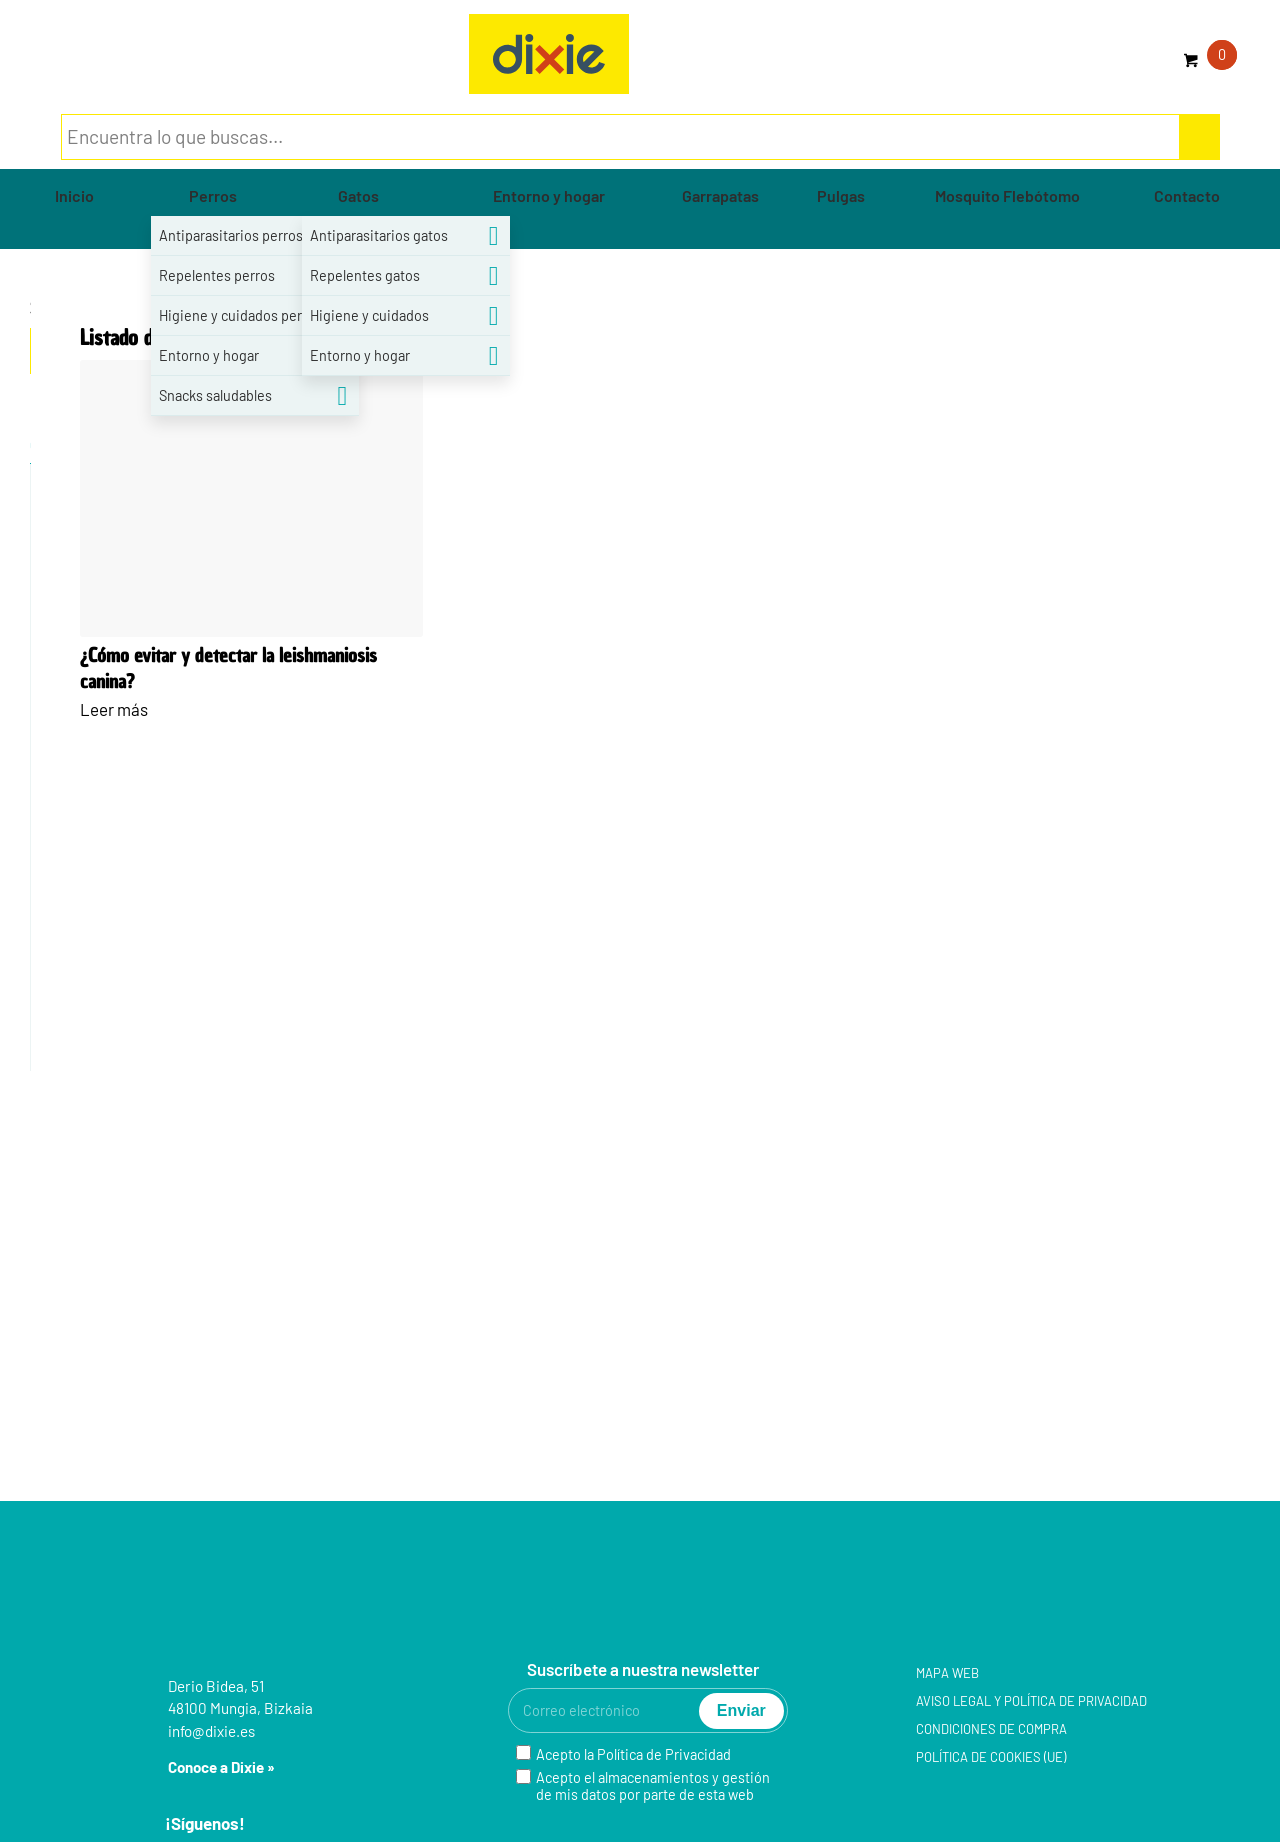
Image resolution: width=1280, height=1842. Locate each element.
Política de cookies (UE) (991, 1757)
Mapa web (947, 1673)
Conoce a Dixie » (221, 1767)
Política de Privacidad (664, 1754)
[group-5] (549, 54)
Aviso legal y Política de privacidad (1031, 1701)
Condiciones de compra (991, 1729)
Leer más (114, 709)
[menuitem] (74, 196)
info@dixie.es (211, 1731)
